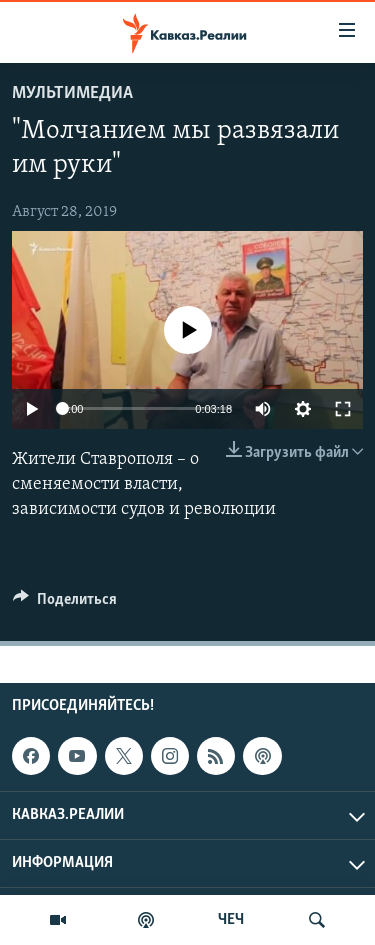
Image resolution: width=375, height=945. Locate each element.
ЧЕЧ (231, 920)
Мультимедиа (72, 93)
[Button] (65, 604)
